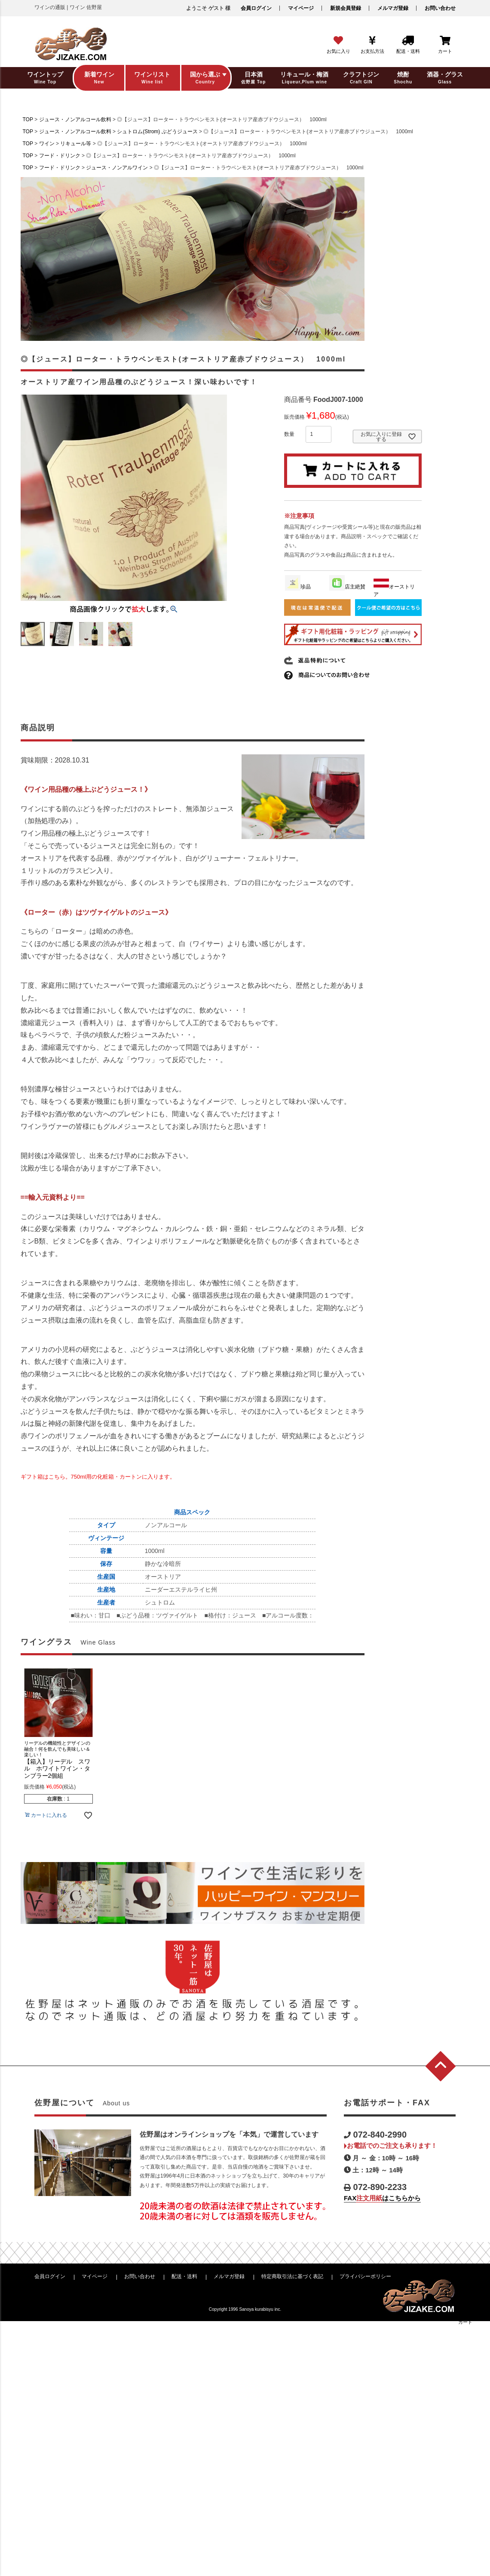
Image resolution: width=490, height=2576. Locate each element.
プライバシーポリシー (365, 2276)
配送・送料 (184, 2276)
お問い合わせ (440, 8)
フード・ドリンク (59, 156)
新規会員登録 (345, 8)
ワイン (47, 144)
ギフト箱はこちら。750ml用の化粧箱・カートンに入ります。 (98, 1476)
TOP (28, 119)
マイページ (301, 8)
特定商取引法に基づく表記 (292, 2276)
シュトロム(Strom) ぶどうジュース (157, 132)
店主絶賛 (347, 587)
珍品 (298, 587)
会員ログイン (256, 8)
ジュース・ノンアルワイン (117, 168)
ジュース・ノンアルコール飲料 (75, 119)
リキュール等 (75, 144)
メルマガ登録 (392, 8)
